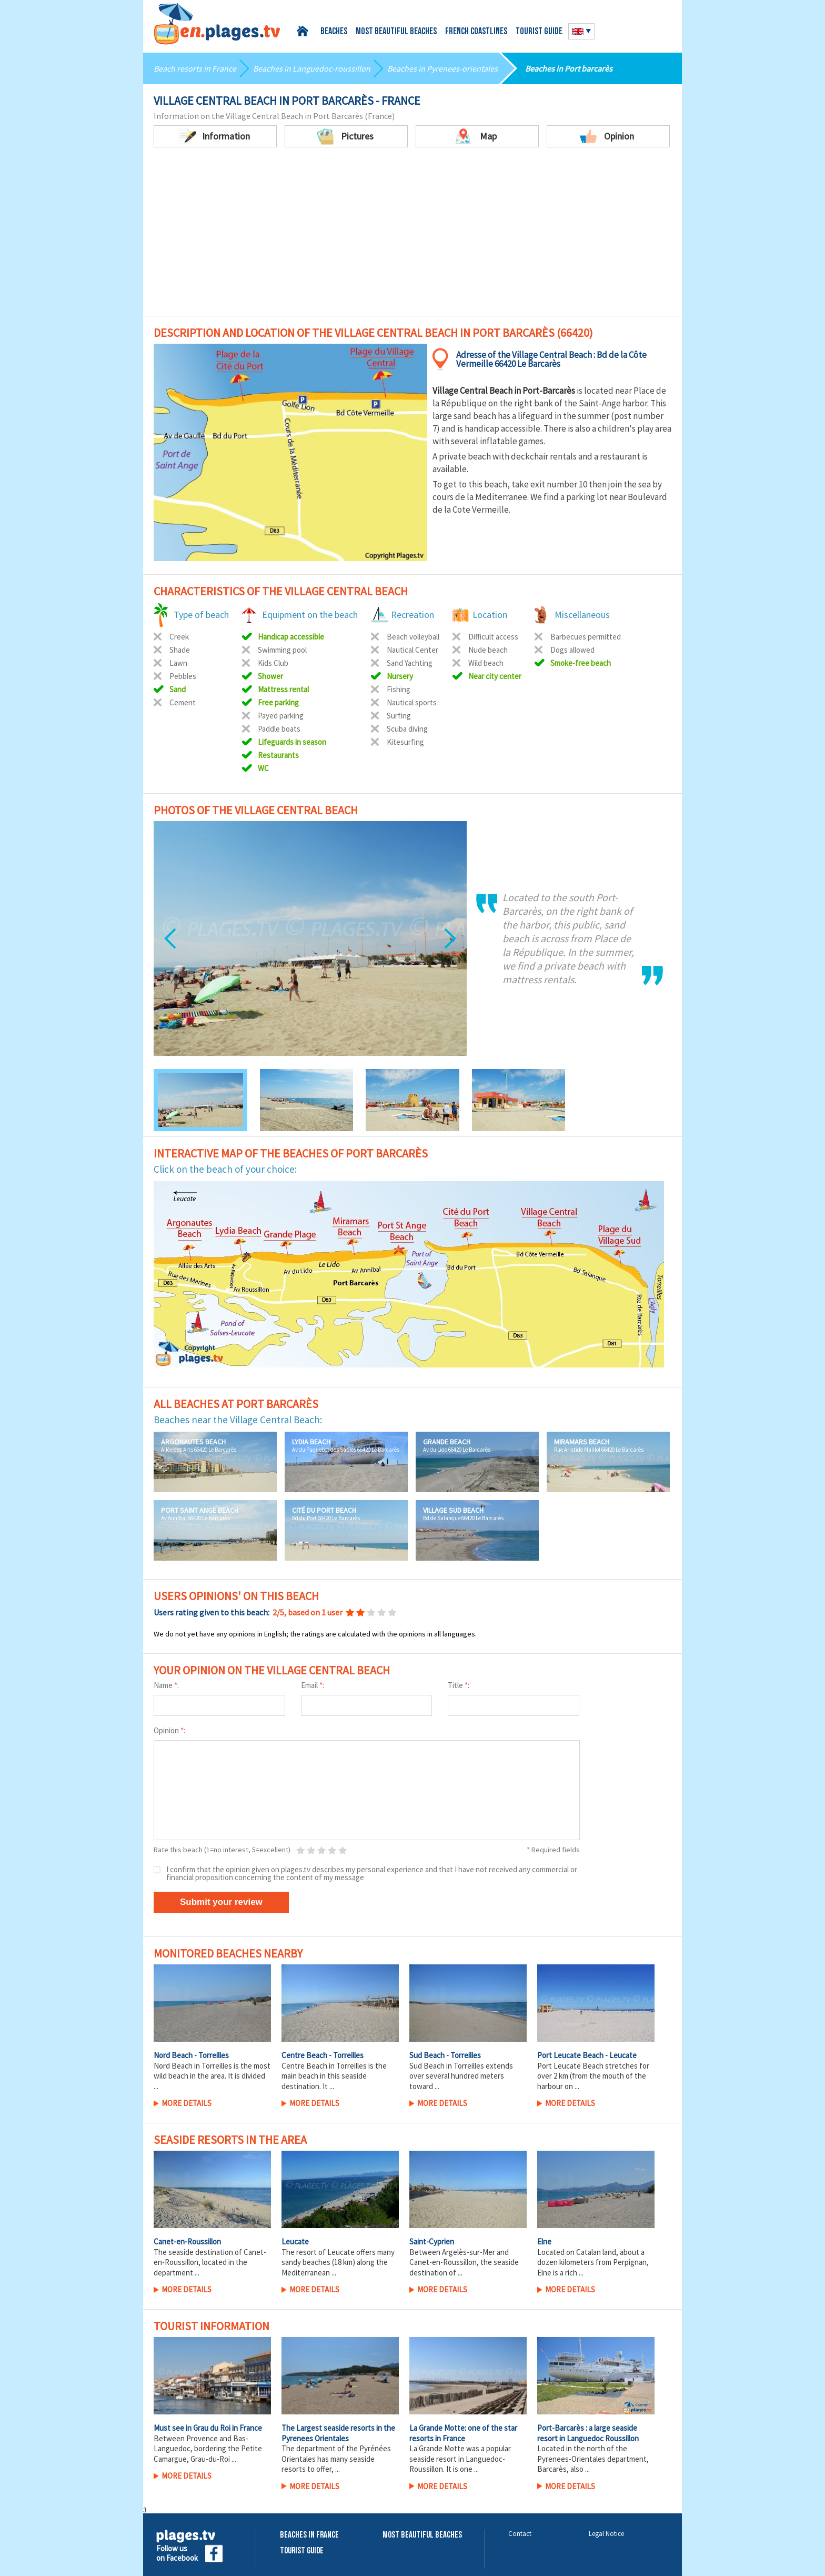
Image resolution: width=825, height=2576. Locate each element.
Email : (312, 1685)
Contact (519, 2533)
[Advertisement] (412, 237)
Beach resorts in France (195, 68)
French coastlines (476, 32)
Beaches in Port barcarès (568, 68)
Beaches (333, 32)
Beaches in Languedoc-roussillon (311, 68)
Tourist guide (539, 32)
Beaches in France (309, 2535)
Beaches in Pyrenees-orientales (442, 68)
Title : (458, 1685)
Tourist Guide (302, 2551)
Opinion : (169, 1730)
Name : (166, 1685)
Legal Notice (606, 2533)
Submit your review (221, 1902)
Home (304, 31)
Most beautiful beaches (396, 32)
